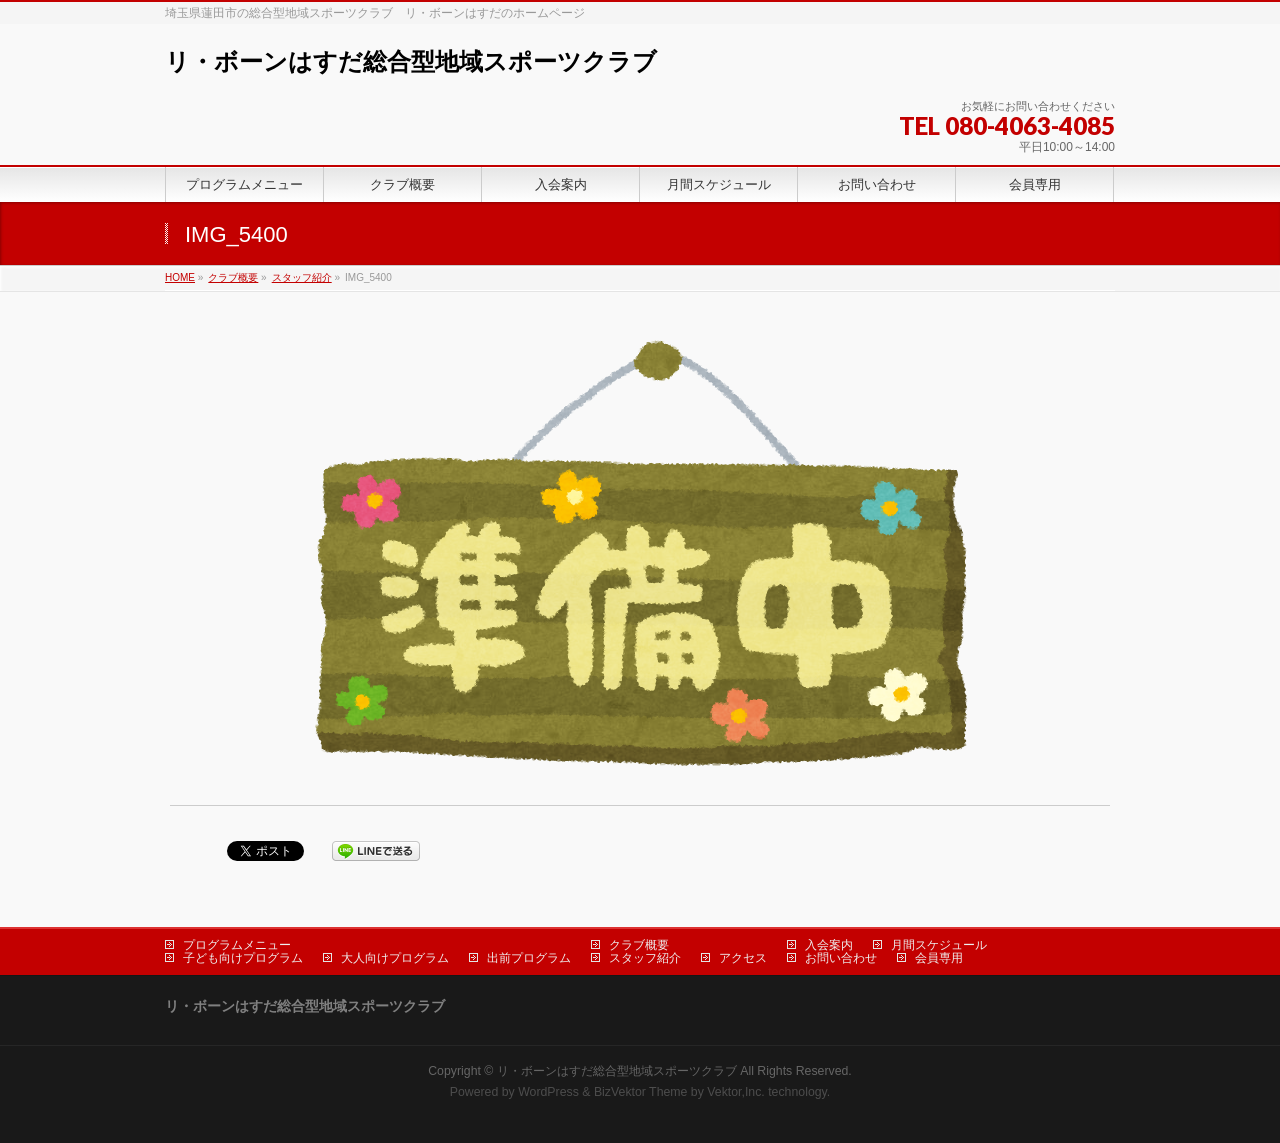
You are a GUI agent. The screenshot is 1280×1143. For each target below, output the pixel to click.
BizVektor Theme (641, 1092)
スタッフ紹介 (302, 277)
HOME (180, 277)
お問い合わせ (841, 958)
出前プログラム (529, 958)
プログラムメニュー (237, 945)
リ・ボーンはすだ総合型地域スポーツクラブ (411, 61)
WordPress (548, 1092)
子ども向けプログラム (243, 958)
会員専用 (939, 958)
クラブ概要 (233, 277)
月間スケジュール (939, 945)
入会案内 (829, 945)
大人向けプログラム (395, 958)
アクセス (743, 958)
